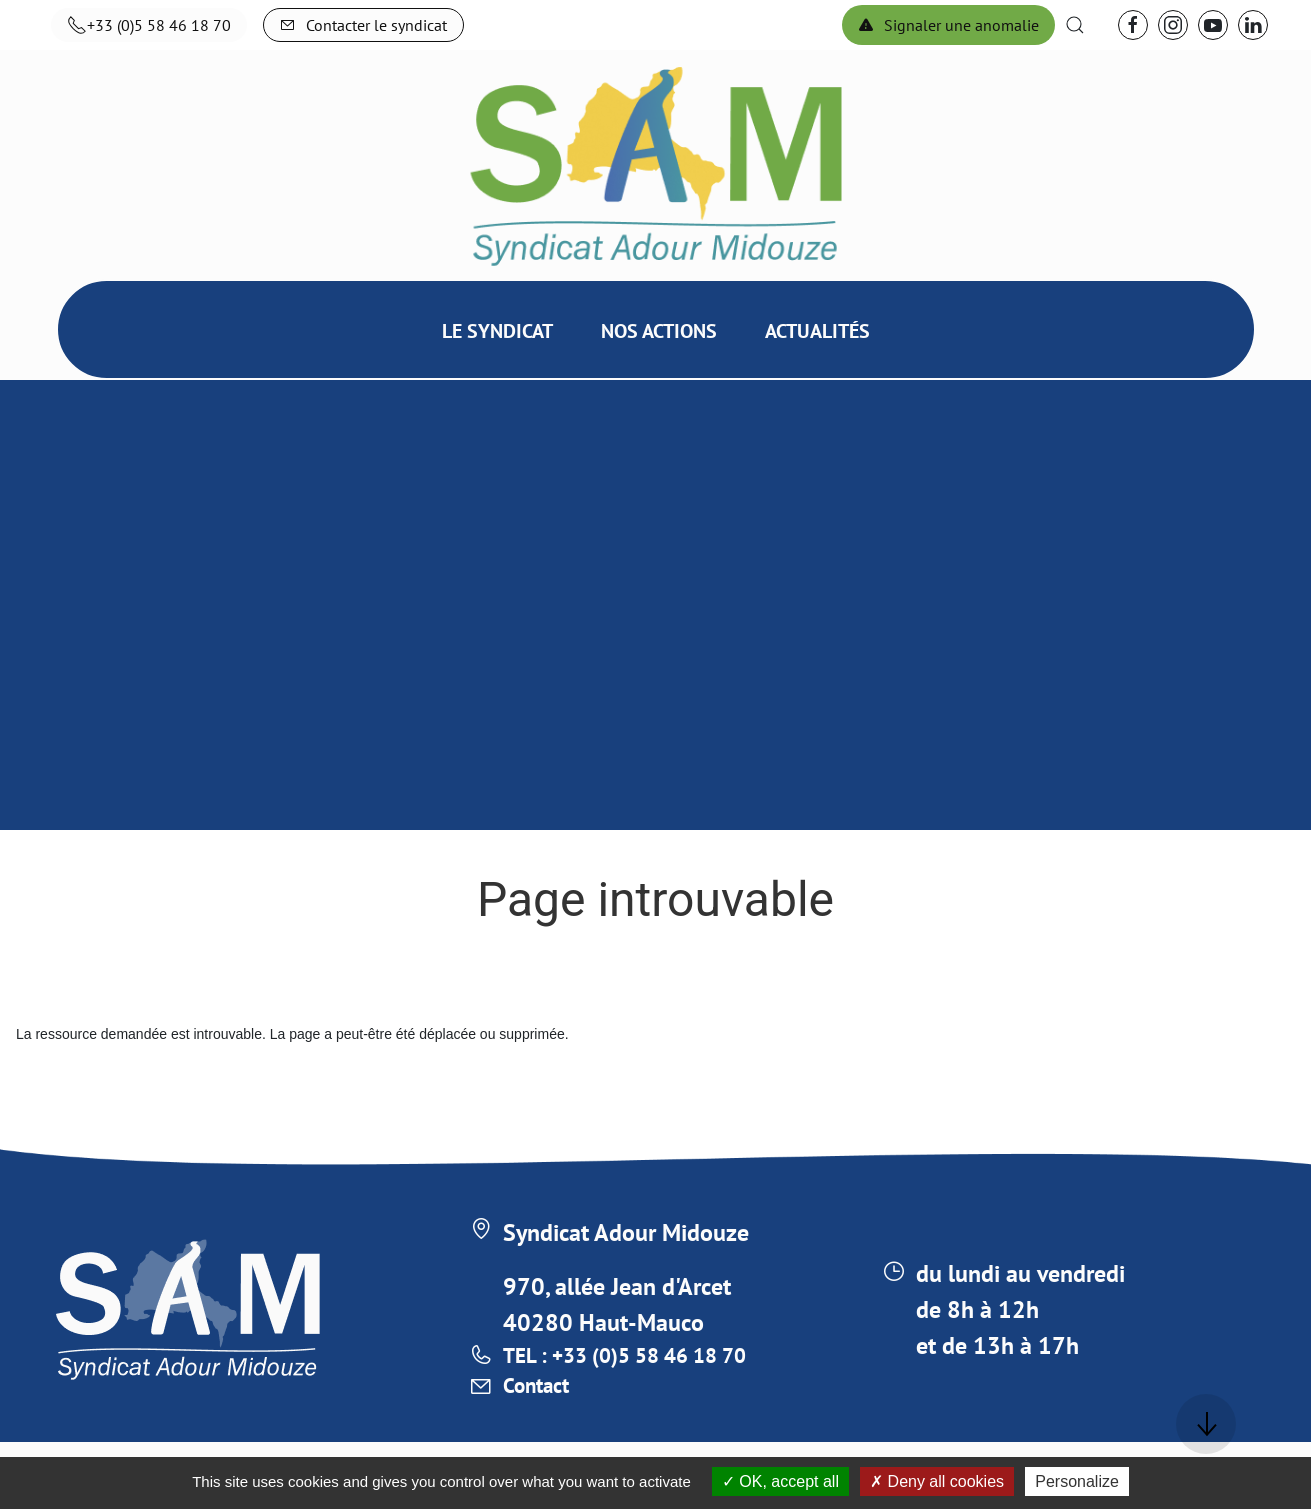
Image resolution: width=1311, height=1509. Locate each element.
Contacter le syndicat (363, 25)
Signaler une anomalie (948, 25)
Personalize (1077, 1481)
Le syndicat (497, 381)
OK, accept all (780, 1481)
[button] (1075, 25)
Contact (541, 1394)
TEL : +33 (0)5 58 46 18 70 (644, 1358)
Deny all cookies (937, 1481)
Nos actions (659, 381)
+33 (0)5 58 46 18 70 (149, 25)
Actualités (817, 381)
